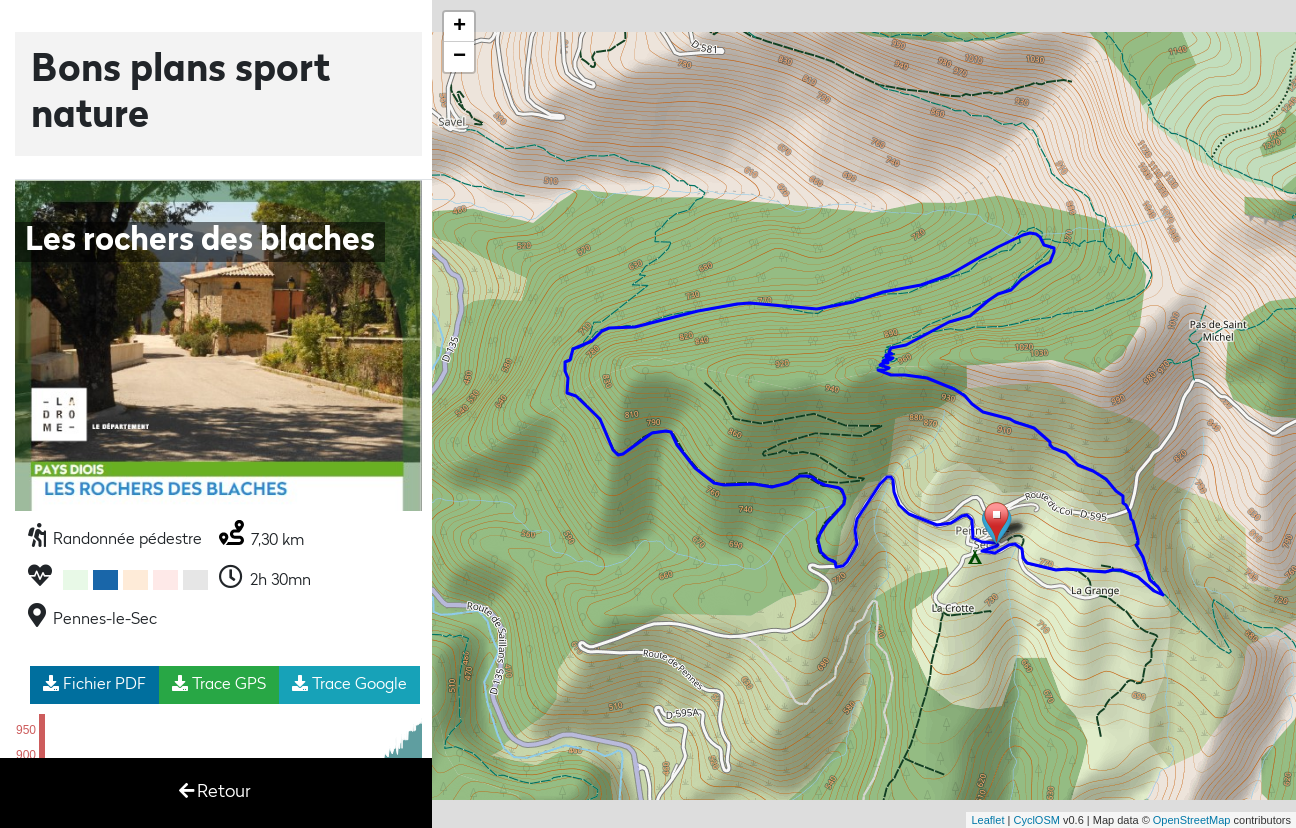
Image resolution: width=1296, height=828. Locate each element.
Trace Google (349, 684)
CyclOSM (1036, 820)
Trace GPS (219, 684)
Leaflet (987, 820)
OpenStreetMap (1192, 820)
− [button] (459, 57)
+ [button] (459, 27)
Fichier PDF (94, 684)
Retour (215, 791)
